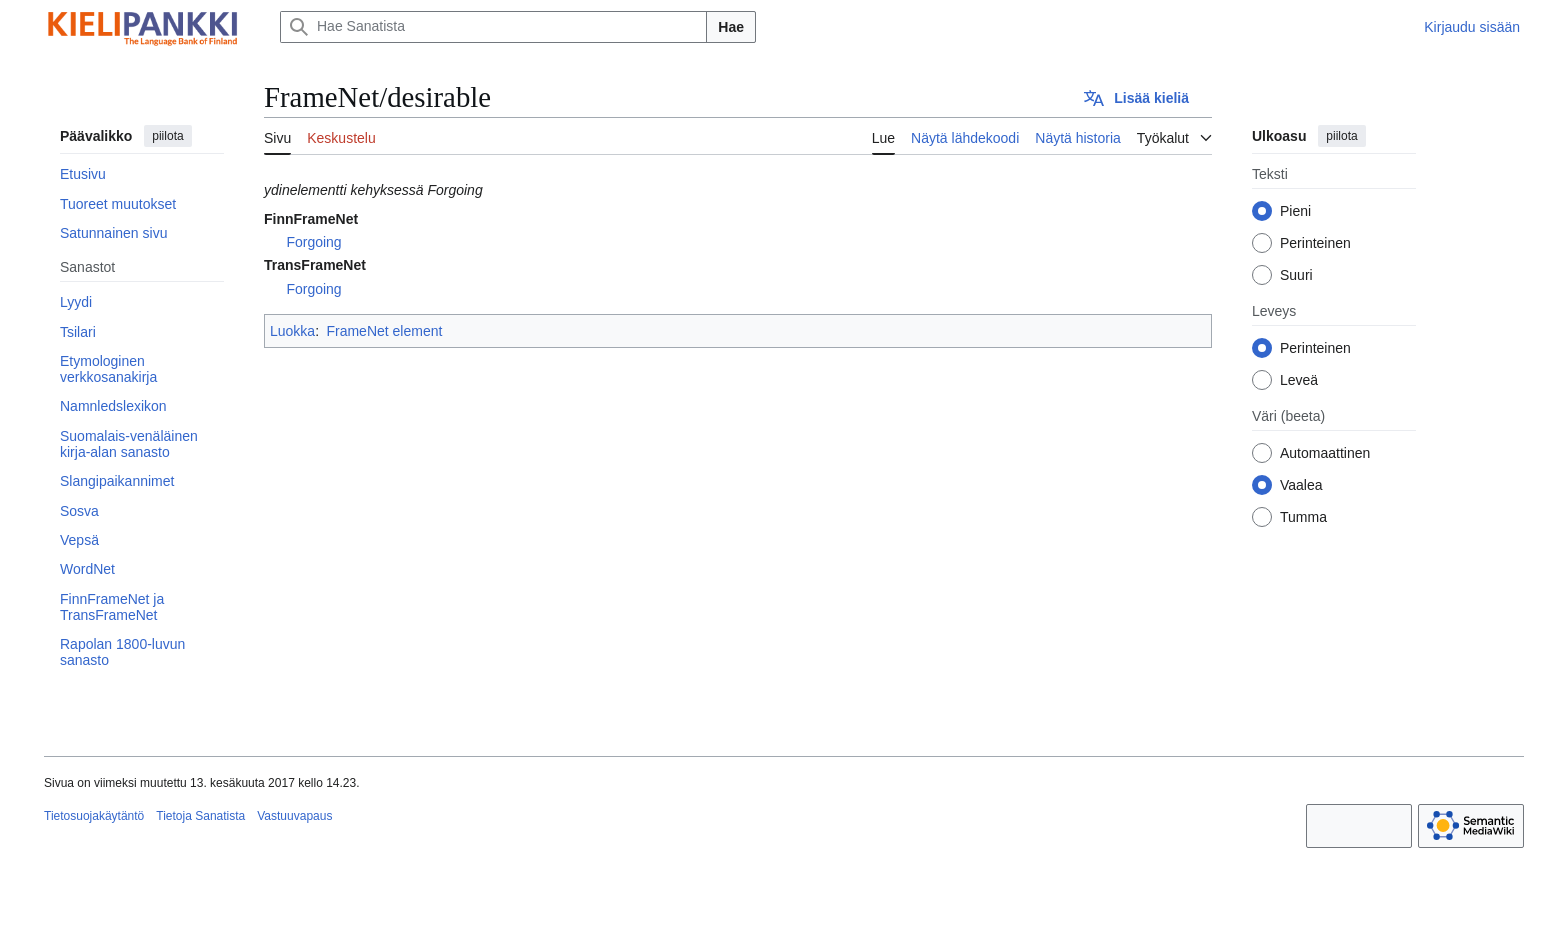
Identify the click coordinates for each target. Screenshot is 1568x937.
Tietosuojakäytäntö (94, 816)
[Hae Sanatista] (493, 27)
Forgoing (313, 242)
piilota (167, 136)
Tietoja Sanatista (200, 816)
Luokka (292, 331)
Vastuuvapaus (294, 816)
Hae (731, 27)
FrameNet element (384, 331)
